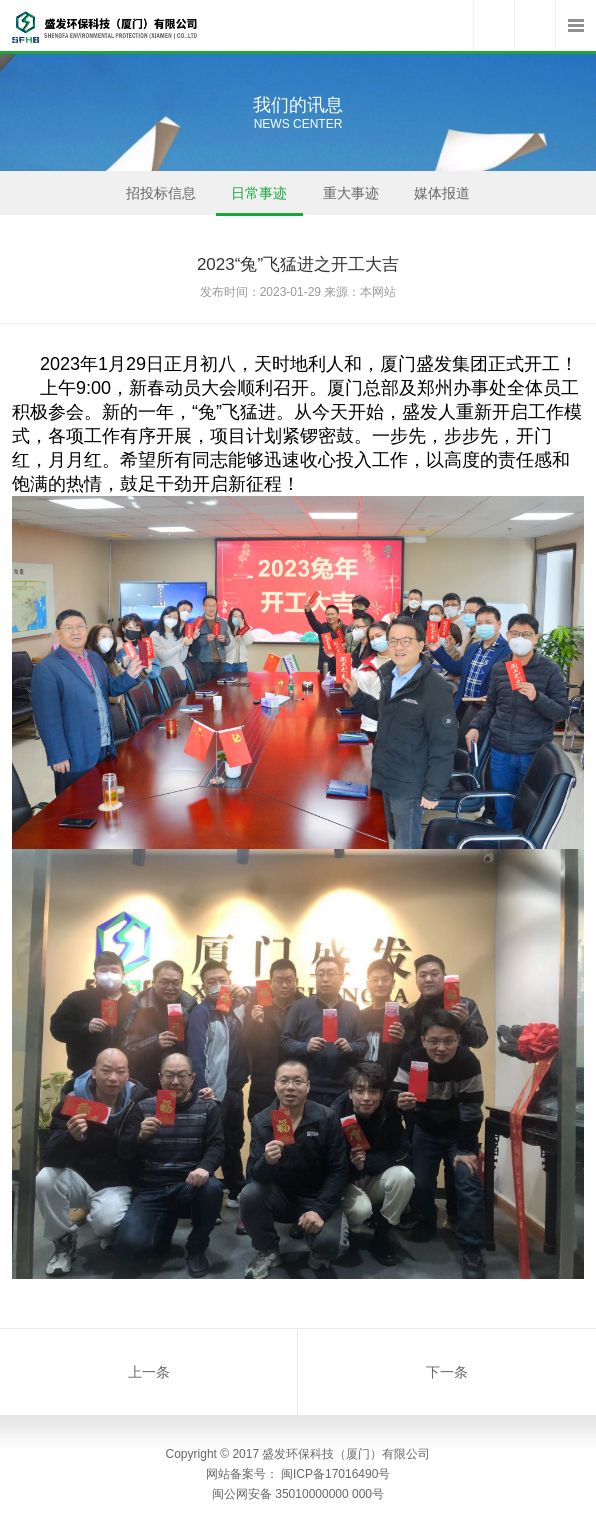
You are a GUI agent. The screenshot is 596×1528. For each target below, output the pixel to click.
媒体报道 (442, 200)
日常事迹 (260, 200)
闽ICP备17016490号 (335, 1474)
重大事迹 (351, 200)
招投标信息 (161, 200)
